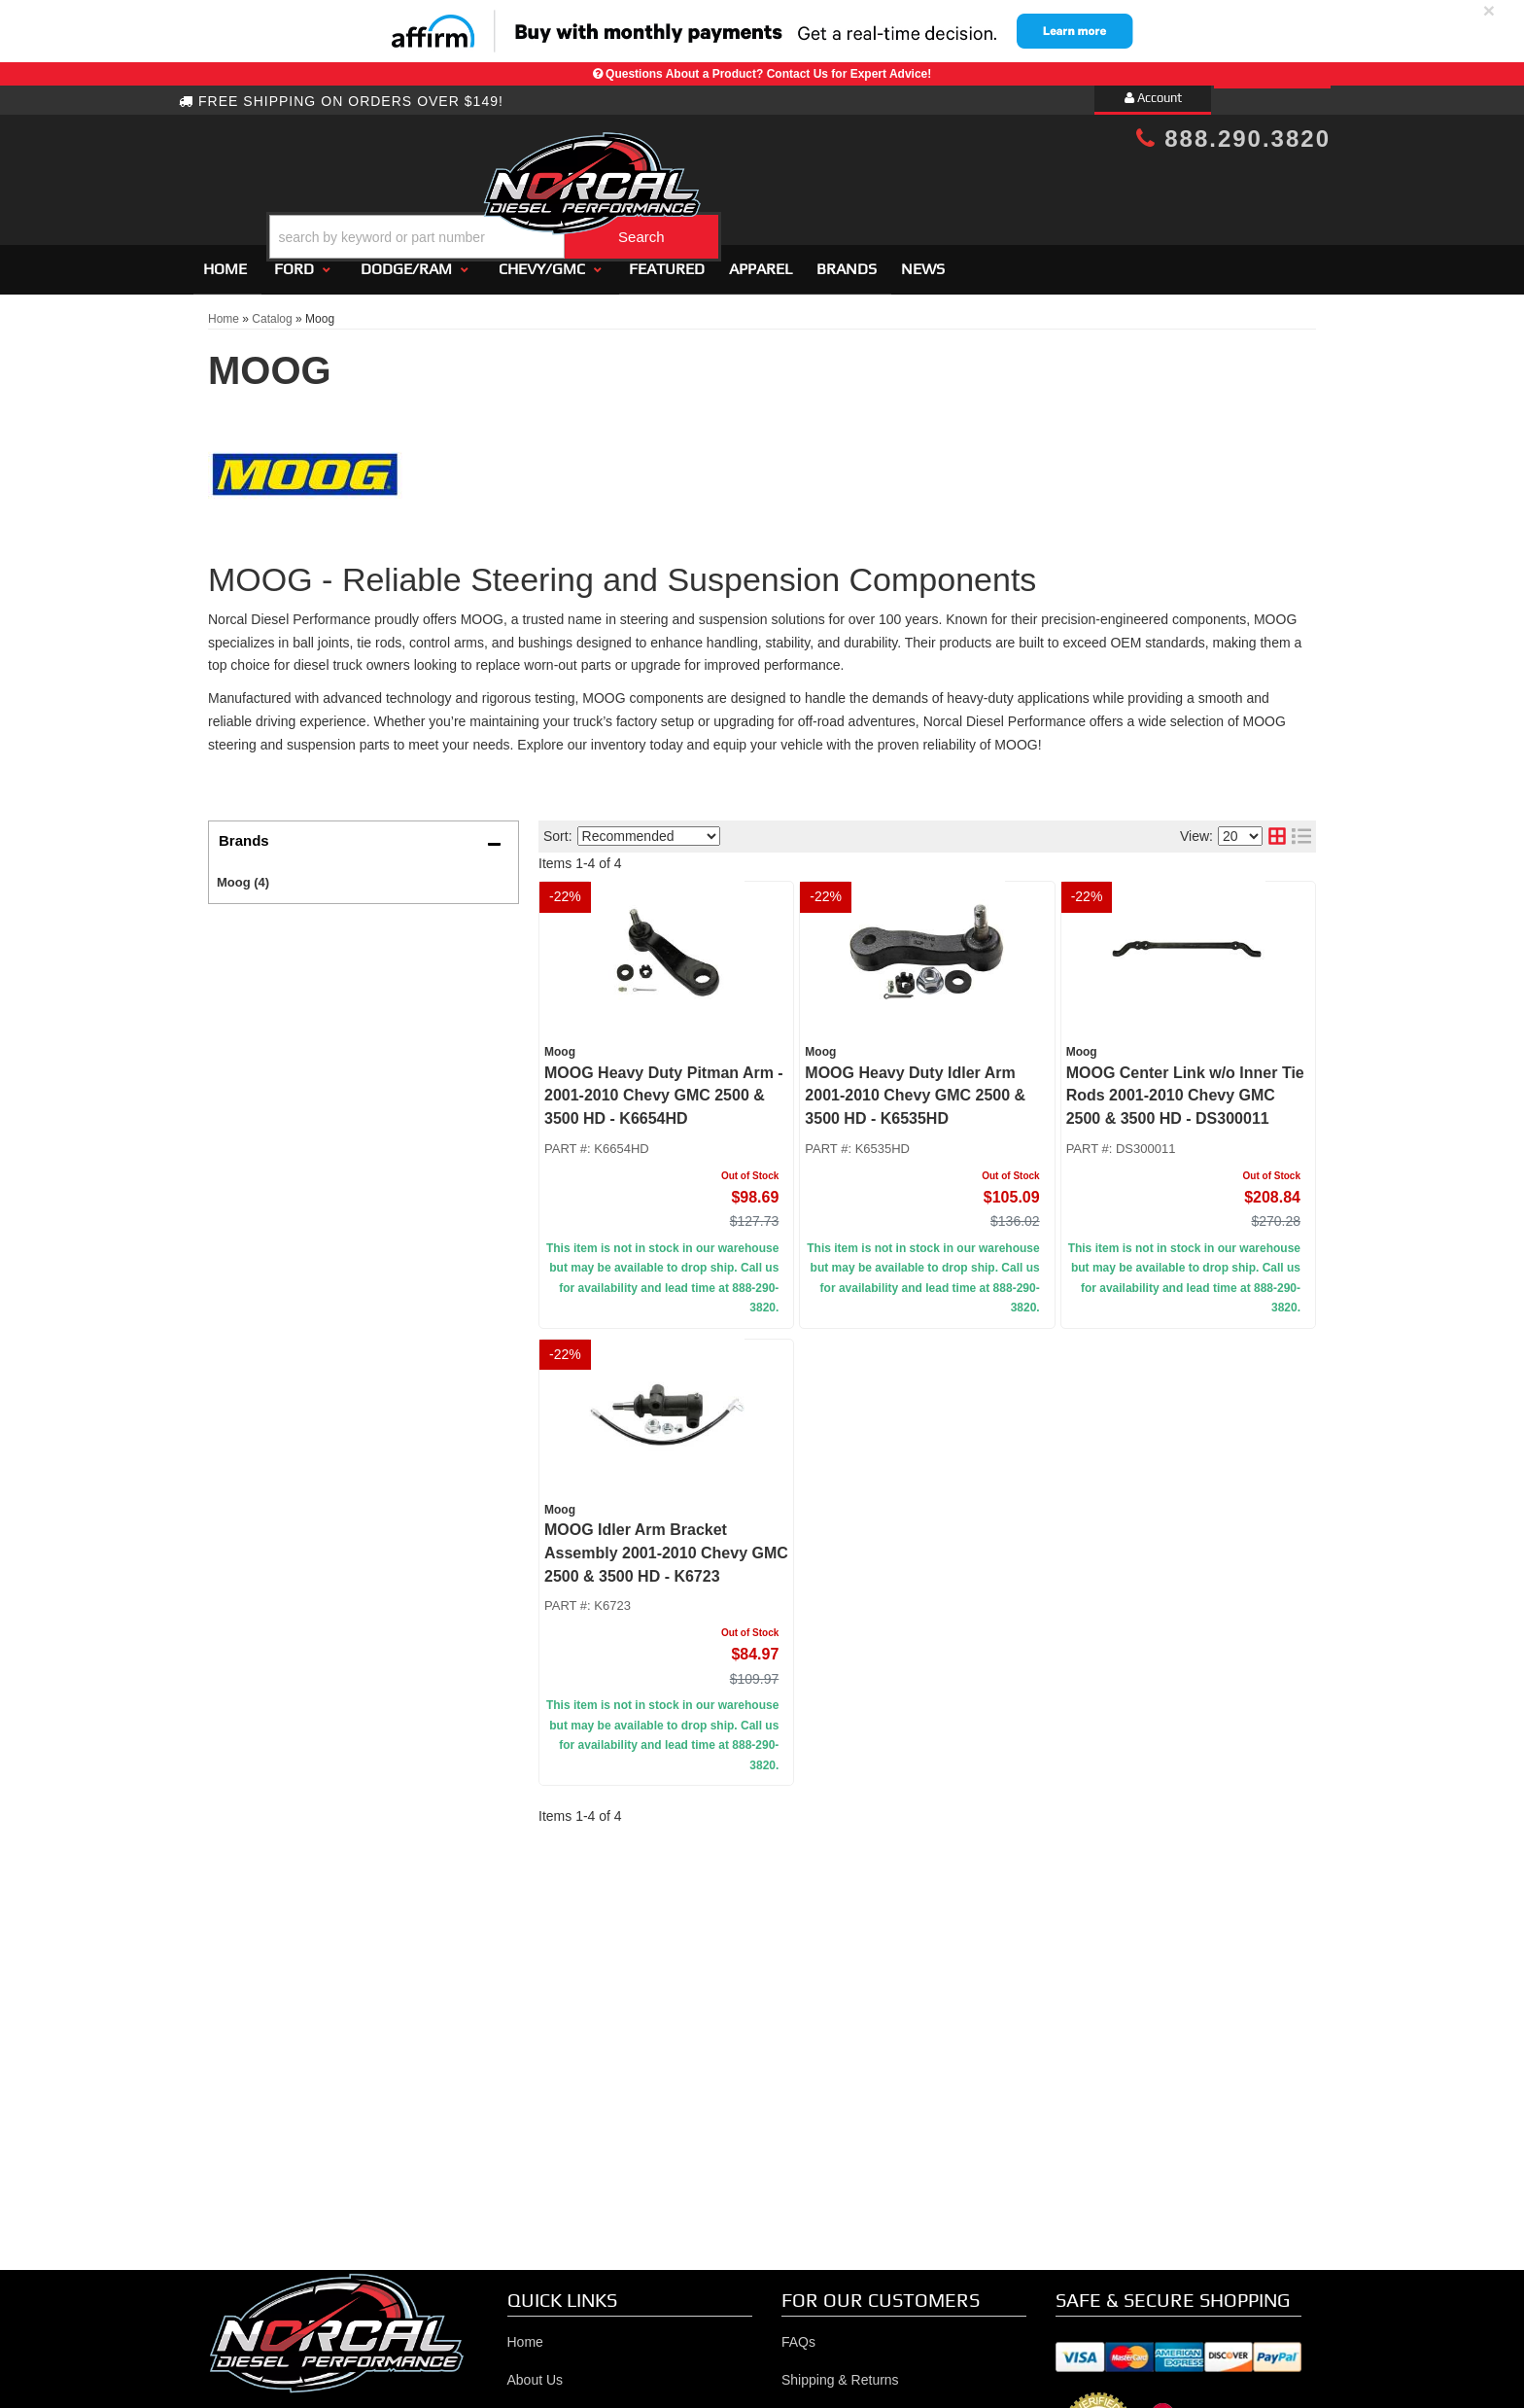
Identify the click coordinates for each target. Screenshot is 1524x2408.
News (923, 260)
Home (225, 260)
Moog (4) (243, 873)
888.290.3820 (1233, 138)
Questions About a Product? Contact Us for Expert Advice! (768, 74)
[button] (778, 188)
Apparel (760, 260)
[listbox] (648, 828)
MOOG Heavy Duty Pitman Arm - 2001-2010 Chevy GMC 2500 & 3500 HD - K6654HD (663, 1087)
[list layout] (1301, 828)
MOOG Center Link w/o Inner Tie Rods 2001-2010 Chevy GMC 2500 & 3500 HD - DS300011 (1185, 1087)
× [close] (1489, 10)
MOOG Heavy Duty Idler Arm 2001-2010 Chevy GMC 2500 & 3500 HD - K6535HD (915, 1087)
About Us (535, 2371)
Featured (667, 260)
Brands (846, 260)
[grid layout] (1277, 828)
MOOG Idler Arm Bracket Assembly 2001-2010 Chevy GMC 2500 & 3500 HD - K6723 (666, 1544)
